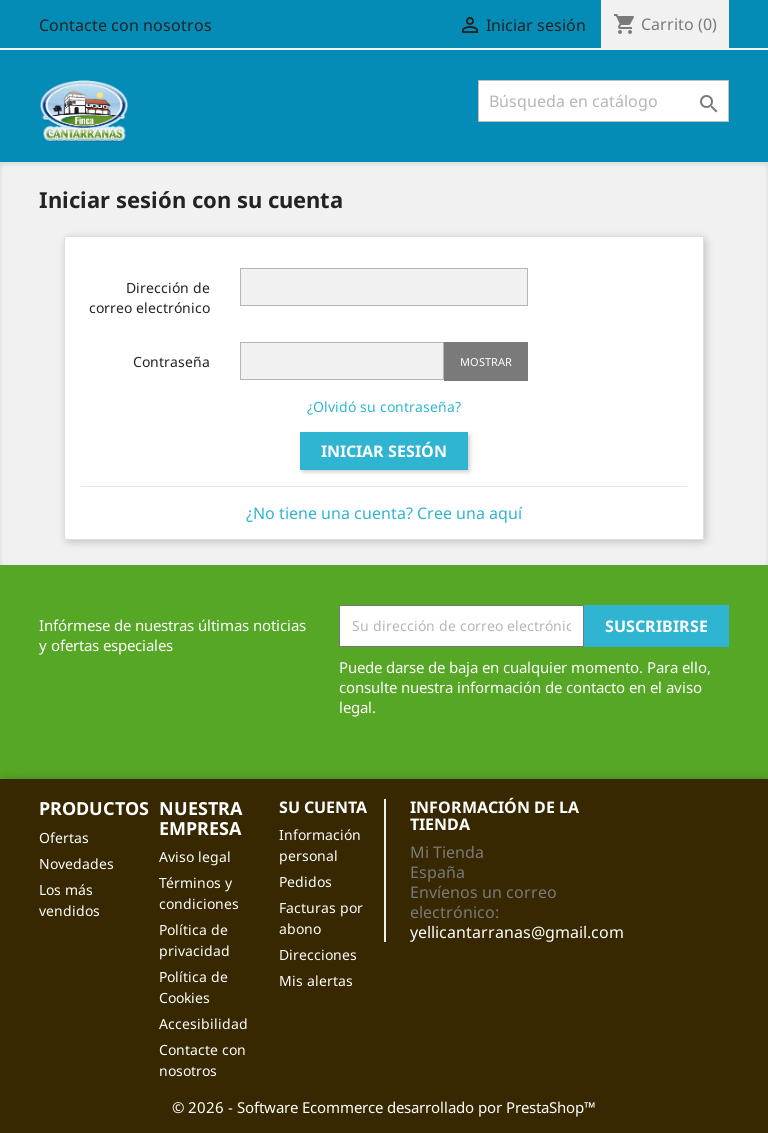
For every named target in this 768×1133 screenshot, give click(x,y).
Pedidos (305, 881)
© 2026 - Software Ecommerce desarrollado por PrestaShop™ (384, 1107)
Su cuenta (323, 807)
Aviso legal (195, 856)
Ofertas (64, 837)
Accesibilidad (203, 1023)
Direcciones (318, 954)
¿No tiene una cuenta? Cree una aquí (384, 513)
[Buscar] (603, 101)
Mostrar (486, 361)
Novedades (76, 863)
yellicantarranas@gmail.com (517, 932)
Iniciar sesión (384, 451)
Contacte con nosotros (125, 25)
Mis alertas (316, 980)
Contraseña (171, 361)
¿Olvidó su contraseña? (384, 406)
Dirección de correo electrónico (149, 297)
